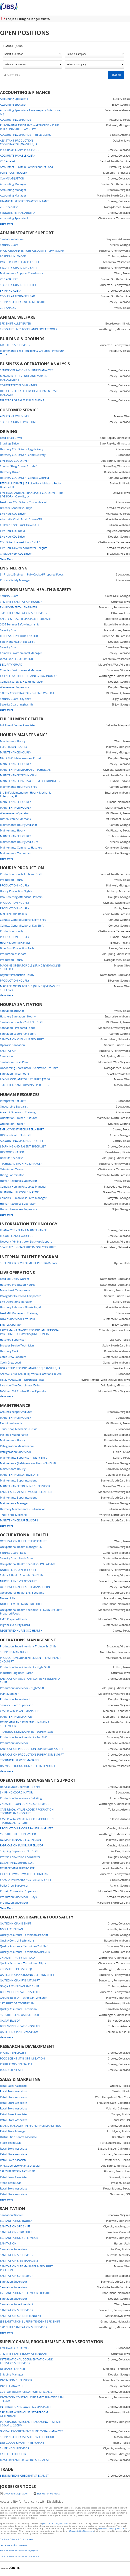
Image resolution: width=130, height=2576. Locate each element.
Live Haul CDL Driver (13, 514)
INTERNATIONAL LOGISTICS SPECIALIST (25, 2407)
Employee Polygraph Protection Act (16, 2539)
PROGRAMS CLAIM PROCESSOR (19, 150)
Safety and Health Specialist (17, 641)
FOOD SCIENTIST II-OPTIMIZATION (22, 2058)
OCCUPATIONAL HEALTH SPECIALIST (23, 1541)
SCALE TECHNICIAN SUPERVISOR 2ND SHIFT (28, 1247)
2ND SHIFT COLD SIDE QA (16, 1969)
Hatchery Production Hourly (17, 1284)
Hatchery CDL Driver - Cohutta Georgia (24, 478)
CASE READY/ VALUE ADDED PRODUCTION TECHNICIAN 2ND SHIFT (27, 1811)
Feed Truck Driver (11, 438)
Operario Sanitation (12, 1045)
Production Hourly (11, 880)
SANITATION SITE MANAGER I (19, 2261)
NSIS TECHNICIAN (11, 1929)
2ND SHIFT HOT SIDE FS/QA (17, 1958)
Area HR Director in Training (18, 1112)
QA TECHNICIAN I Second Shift (19, 2032)
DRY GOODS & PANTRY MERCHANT (22, 2442)
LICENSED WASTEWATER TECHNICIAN (24, 1874)
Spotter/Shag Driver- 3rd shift (19, 466)
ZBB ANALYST (9, 279)
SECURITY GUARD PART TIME (18, 422)
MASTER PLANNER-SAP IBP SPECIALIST (25, 2460)
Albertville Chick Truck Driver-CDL (21, 519)
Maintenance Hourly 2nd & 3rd (19, 842)
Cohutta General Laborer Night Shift (23, 920)
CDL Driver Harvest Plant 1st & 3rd (21, 542)
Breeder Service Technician (17, 1345)
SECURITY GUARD (11, 664)
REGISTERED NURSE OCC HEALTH (21, 1630)
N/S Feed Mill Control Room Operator (23, 1391)
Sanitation (6, 1056)
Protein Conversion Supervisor (19, 1891)
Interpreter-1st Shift (13, 1101)
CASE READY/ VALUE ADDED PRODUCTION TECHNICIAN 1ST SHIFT (27, 1821)
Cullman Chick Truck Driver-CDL (20, 525)
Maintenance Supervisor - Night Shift (23, 1457)
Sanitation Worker (11, 2215)
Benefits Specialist (11, 1158)
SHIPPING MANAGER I (14, 1652)
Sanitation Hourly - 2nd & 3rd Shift (21, 1022)
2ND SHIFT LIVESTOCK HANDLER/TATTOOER (28, 329)
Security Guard (9, 245)
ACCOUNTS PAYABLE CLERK (17, 155)
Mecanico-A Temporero (15, 1290)
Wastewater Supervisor (14, 687)
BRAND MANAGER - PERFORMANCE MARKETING (30, 2126)
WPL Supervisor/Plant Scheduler (20, 2165)
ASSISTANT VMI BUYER (14, 416)
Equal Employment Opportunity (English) (19, 2550)
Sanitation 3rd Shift (12, 1011)
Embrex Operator (11, 1324)
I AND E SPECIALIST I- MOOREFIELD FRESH (26, 1492)
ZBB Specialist (9, 207)
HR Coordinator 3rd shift (15, 1135)
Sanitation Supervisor (13, 2249)
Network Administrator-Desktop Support (26, 1241)
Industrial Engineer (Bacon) (17, 1673)
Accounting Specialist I (14, 218)
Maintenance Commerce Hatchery (21, 847)
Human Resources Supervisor (18, 1181)
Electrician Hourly (11, 1423)
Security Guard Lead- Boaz (16, 1558)
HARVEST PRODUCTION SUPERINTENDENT (27, 1766)
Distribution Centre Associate (18, 2137)
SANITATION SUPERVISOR (16, 2255)
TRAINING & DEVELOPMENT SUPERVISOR (26, 1731)
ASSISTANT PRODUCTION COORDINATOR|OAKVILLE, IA (18, 142)
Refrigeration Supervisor (15, 1452)
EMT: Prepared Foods (13, 1619)
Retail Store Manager (13, 2131)
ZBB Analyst (7, 161)
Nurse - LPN (8, 1598)
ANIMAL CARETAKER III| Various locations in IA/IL (31, 1374)
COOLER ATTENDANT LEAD (17, 296)
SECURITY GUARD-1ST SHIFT (18, 285)
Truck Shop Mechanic (13, 1515)
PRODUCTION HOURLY (14, 885)
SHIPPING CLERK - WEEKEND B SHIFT (23, 302)
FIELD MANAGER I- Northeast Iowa (22, 1380)
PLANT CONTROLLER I (14, 172)
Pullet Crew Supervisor (14, 1885)
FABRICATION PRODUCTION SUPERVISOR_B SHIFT (32, 1754)
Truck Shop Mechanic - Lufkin (18, 1429)
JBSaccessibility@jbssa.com (55, 2523)
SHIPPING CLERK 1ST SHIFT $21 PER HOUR (27, 2437)
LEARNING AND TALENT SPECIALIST (23, 1146)
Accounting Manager (13, 184)
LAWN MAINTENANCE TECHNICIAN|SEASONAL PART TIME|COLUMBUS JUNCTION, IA (30, 1332)
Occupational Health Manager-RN (21, 1547)
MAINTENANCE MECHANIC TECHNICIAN (25, 769)
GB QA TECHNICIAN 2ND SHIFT (20, 1986)
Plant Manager (9, 1694)
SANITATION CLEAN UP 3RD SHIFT (22, 1039)
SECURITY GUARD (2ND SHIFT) (19, 268)
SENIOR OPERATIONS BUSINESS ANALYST (26, 370)
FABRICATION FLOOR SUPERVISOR (21, 1845)
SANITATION (8, 1051)
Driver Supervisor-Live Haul (17, 1319)
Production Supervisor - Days (18, 1897)
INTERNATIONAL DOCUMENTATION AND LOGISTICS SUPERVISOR (26, 2361)
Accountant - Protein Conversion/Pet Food (26, 167)
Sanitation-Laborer (12, 239)
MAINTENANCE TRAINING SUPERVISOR (25, 1486)
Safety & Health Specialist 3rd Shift (21, 1575)
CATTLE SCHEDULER (13, 2454)
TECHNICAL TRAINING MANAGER (21, 1164)
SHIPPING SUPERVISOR (14, 2448)
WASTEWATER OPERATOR (16, 659)
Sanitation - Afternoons (15, 1073)
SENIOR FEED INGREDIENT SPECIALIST (24, 2475)
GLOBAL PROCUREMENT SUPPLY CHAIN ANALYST (31, 2431)
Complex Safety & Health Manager (21, 681)
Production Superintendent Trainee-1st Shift (28, 1646)
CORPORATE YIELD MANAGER (18, 385)
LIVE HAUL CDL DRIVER (14, 461)
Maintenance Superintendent (18, 1480)
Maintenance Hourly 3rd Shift (18, 787)
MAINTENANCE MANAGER (16, 1716)
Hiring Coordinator (12, 1175)
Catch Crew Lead (10, 1362)
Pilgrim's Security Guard (15, 1625)
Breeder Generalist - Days (16, 508)
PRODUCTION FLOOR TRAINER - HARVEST (26, 1828)
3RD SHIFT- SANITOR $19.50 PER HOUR (24, 1085)
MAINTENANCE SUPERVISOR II (19, 1474)
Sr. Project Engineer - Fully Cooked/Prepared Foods (32, 574)
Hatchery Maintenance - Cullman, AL (22, 1509)
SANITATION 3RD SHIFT (15, 2226)
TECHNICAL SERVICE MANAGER (20, 1760)
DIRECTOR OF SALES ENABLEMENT (22, 400)
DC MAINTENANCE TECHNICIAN (20, 1840)
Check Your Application (14, 2493)
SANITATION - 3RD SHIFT (16, 2232)
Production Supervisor (14, 1743)
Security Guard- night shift (16, 704)
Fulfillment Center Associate (17, 725)
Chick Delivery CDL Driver (16, 553)
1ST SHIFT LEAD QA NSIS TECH (19, 2015)
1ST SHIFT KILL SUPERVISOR (18, 1834)
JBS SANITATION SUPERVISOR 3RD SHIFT (26, 2293)
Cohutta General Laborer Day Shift (22, 925)
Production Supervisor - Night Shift (22, 1688)
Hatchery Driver (10, 472)
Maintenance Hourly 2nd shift (18, 825)
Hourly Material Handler (15, 942)
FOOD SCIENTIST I (11, 2070)
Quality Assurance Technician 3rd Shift (24, 1935)
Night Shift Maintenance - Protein (21, 758)
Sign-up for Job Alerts (47, 2493)
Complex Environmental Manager (21, 653)
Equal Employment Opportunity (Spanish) (19, 2556)
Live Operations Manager (16, 1302)
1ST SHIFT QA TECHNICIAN (17, 2003)
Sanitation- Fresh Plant (14, 1062)
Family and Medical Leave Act (13, 2545)
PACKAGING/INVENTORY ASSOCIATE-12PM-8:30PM (32, 250)
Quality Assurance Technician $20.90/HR (25, 1952)
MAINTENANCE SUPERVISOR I (19, 1520)
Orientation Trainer (12, 1124)
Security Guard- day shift (15, 699)
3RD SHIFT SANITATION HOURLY (21, 602)
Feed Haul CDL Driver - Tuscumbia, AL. (24, 502)
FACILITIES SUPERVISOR (15, 345)
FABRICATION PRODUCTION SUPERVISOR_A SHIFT (32, 1749)
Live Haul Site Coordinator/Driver (21, 1385)
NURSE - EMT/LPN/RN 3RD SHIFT (21, 1604)
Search (116, 75)
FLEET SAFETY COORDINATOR (19, 636)
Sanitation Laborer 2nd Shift (18, 1034)
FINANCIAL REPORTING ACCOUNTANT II (25, 201)
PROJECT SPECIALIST (13, 2052)
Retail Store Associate (13, 2091)
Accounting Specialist (13, 104)
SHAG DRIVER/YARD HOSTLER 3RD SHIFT (26, 1880)
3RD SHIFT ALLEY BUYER (15, 323)
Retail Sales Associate (13, 2086)
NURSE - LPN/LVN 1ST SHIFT (18, 1570)
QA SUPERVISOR (10, 2020)
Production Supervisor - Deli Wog (21, 1798)
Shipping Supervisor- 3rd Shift (19, 1851)
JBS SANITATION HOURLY (16, 2221)
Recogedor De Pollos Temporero (20, 1296)
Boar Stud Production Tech (17, 948)
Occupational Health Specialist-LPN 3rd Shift (27, 1564)
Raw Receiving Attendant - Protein (21, 897)
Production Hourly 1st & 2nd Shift (21, 874)
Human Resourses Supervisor (18, 1209)
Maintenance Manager (14, 1503)
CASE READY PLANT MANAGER (19, 1711)
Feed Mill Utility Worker (14, 1279)
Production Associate (13, 954)
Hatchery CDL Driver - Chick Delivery (23, 455)
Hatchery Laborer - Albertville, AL (21, 1307)
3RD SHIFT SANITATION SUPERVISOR (23, 613)
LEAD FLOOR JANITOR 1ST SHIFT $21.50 (25, 1079)
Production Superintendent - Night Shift (25, 1667)
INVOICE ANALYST (11, 2386)
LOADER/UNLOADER (13, 256)
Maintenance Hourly (13, 741)
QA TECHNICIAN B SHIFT (15, 1923)
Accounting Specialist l (14, 99)
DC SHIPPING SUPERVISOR (17, 1862)
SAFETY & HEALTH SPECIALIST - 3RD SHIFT (27, 619)
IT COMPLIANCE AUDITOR (16, 1236)
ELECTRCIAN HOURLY (13, 747)
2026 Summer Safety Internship (20, 624)
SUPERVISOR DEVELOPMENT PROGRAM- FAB (28, 1263)
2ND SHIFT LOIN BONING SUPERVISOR (24, 1804)
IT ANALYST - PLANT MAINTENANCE (23, 1230)
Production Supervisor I (15, 1699)
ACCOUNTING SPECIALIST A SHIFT (22, 1141)
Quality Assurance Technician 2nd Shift (24, 1946)
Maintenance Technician (15, 853)
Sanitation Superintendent (16, 2304)
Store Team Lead (10, 2143)
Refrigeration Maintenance (17, 1446)
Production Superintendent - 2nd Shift (24, 1737)
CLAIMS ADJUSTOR (12, 178)
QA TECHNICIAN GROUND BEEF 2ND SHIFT (27, 1975)
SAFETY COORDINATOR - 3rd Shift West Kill (27, 693)
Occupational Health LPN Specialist (22, 1592)
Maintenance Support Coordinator (21, 273)
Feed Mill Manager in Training (19, 1313)
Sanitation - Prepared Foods (17, 1028)
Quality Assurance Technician (18, 2009)
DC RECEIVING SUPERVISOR (17, 1868)
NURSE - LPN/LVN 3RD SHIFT (18, 1581)
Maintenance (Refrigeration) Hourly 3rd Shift (28, 1463)
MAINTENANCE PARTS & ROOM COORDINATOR (30, 781)
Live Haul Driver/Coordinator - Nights (23, 548)
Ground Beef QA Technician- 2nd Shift (23, 1998)
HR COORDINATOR (12, 1152)
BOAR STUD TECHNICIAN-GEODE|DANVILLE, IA (30, 1368)
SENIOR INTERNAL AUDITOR (18, 213)
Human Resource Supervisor (18, 1203)
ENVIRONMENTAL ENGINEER (18, 607)
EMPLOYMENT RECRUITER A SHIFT (22, 1129)
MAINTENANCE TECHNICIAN (18, 775)
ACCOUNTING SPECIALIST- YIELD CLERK (25, 135)
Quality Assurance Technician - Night (23, 1963)
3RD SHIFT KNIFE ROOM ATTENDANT (24, 2354)
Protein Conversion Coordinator (20, 1857)
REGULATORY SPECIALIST (16, 2064)
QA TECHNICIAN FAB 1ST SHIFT (20, 1980)
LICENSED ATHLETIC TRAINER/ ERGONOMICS (29, 676)
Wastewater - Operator (14, 813)
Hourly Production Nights (16, 891)
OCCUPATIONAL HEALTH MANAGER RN (25, 1587)
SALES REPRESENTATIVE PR (17, 2171)
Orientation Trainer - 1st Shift (18, 1118)
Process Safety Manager (15, 580)
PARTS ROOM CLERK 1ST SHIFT (20, 262)
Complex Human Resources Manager (23, 1186)
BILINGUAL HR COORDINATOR (19, 1192)
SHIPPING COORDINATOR (16, 1792)
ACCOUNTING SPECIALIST (16, 119)
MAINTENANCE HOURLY (15, 752)
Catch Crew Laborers (13, 1357)
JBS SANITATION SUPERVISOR (19, 2238)
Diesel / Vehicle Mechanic (15, 819)
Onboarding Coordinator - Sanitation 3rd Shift (29, 1068)
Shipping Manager (11, 2374)
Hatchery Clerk (9, 1351)
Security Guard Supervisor (16, 1705)
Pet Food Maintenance (14, 1435)
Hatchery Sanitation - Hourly (18, 1016)
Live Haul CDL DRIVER (13, 531)
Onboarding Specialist (14, 1106)
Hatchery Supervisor (13, 1339)
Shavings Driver (10, 443)
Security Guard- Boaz (13, 1553)
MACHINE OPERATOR (13, 914)
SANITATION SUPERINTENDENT (21, 2316)
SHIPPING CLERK (10, 290)
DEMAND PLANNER (12, 2369)
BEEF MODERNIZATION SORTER (20, 1992)
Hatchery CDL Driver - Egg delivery (21, 449)
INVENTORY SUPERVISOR (16, 2380)
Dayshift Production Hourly (17, 975)
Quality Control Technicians (17, 1940)
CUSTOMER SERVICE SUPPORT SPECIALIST (27, 2392)
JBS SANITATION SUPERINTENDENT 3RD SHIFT (30, 2321)
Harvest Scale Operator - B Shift (20, 1787)
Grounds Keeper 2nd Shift (16, 1412)
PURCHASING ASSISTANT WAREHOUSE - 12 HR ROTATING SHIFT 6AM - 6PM (29, 127)
